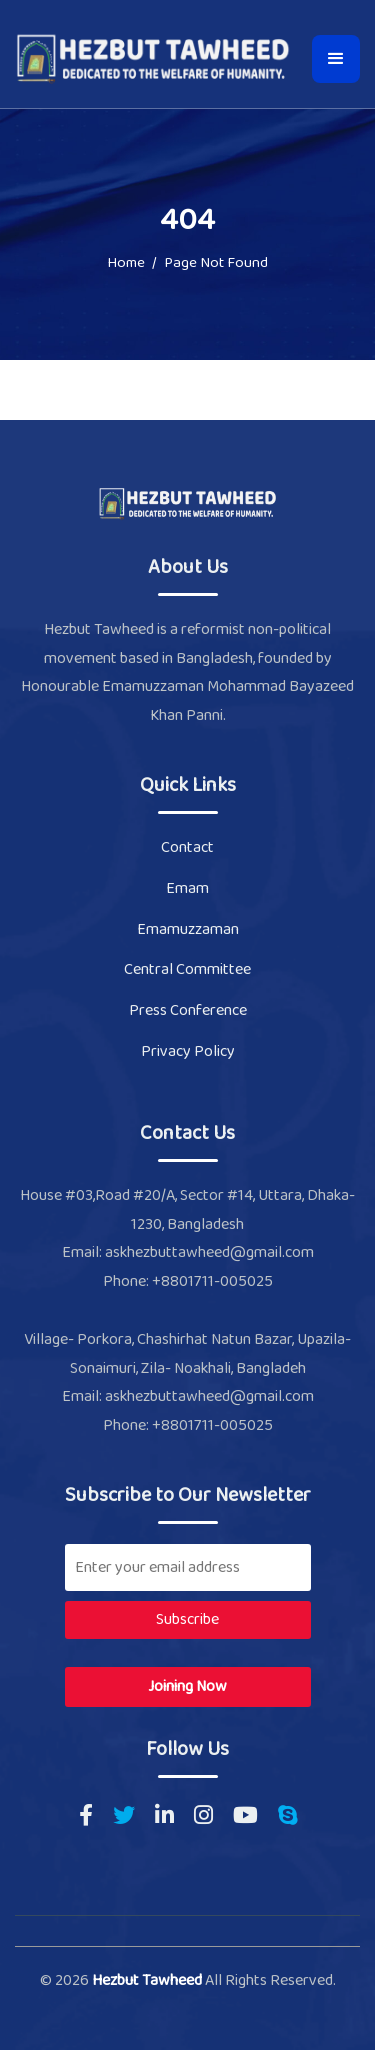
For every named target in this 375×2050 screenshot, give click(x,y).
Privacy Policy (188, 1051)
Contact (187, 847)
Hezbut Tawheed (148, 1980)
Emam (187, 888)
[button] (336, 59)
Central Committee (187, 969)
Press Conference (188, 1010)
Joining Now (187, 1686)
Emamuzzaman (188, 929)
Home (126, 264)
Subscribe (187, 1619)
